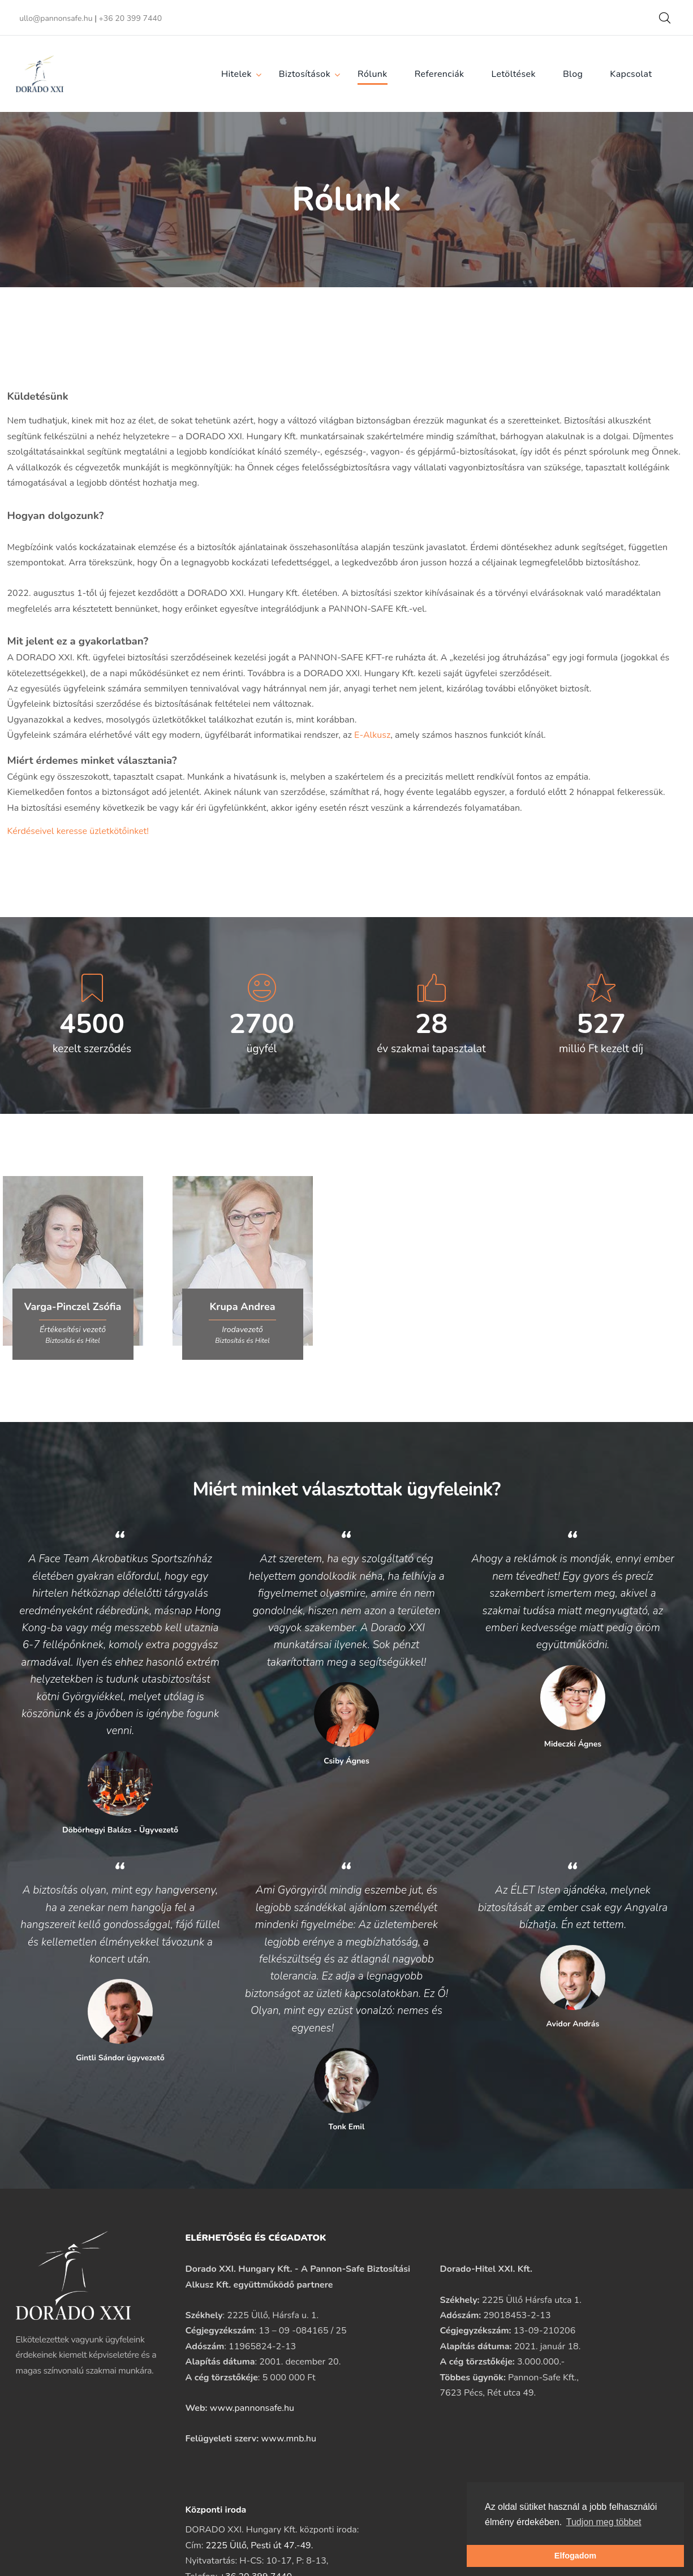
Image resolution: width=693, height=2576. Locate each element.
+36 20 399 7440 (130, 18)
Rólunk (373, 74)
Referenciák (439, 74)
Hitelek (236, 74)
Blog (573, 74)
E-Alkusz (372, 735)
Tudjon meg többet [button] (604, 2522)
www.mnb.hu (288, 2438)
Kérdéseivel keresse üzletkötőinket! (78, 831)
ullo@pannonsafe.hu (55, 18)
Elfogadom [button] (575, 2555)
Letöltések (514, 74)
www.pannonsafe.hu (252, 2408)
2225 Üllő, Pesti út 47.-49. (259, 2545)
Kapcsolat (631, 74)
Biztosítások (304, 74)
